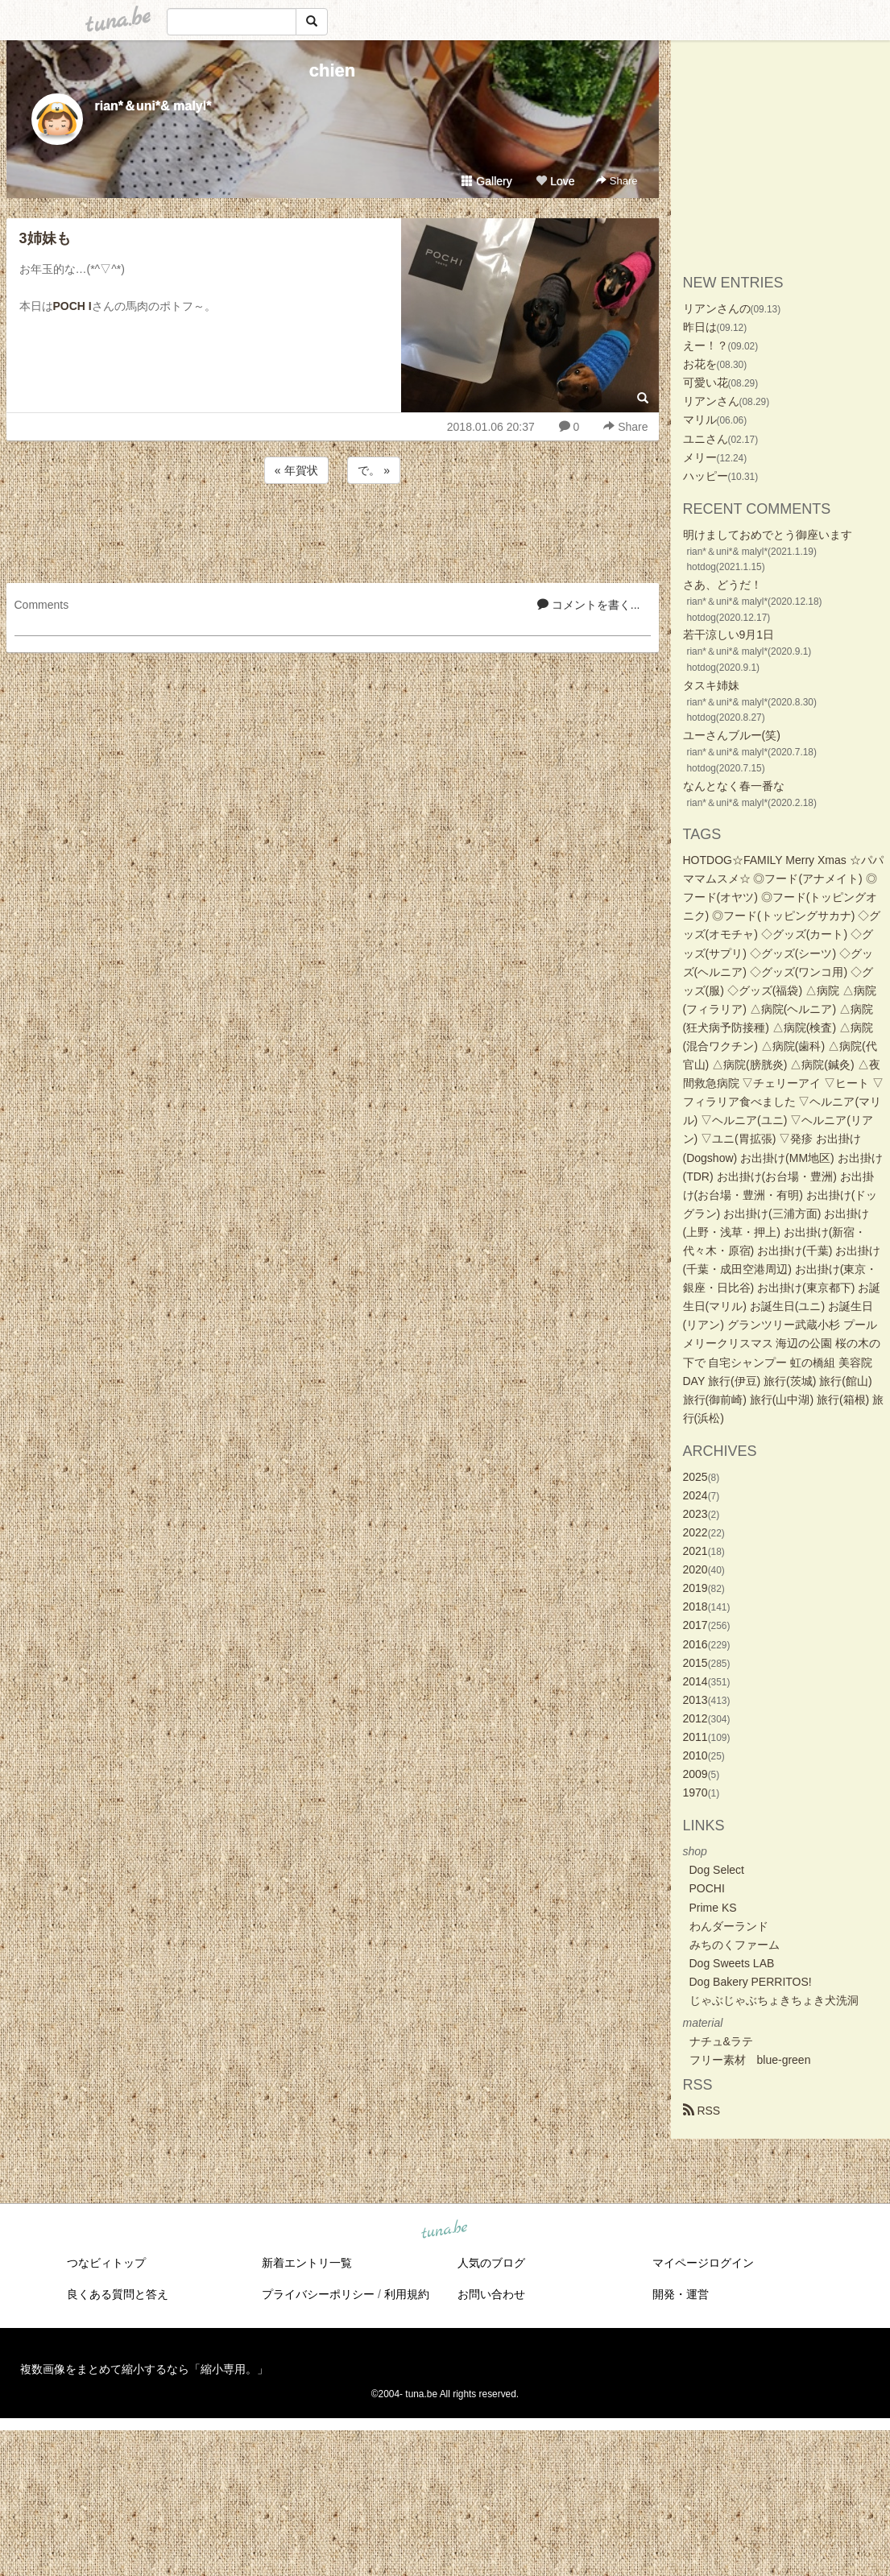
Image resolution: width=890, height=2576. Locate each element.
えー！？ (705, 345)
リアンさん (711, 401)
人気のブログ (491, 2262)
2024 (695, 1495)
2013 (695, 1699)
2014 (695, 1681)
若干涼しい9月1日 (729, 634)
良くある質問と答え (117, 2294)
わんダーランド (728, 1926)
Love (555, 181)
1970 (695, 1792)
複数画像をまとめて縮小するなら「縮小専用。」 (144, 2369)
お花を (700, 364)
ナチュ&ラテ (721, 2041)
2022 (695, 1532)
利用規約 (406, 2294)
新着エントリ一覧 (307, 2262)
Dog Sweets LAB (732, 1963)
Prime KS (713, 1907)
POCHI (707, 1888)
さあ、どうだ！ (722, 584)
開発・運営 (680, 2294)
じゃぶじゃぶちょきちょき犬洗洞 (774, 2000)
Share (616, 181)
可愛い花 (705, 382)
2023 (695, 1513)
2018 (695, 1606)
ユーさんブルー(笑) (731, 735)
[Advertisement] (332, 530)
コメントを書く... (588, 604)
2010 (695, 1755)
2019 (695, 1588)
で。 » (374, 470)
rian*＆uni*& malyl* (153, 106)
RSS (702, 2110)
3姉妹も (45, 238)
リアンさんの (717, 308)
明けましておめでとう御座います (767, 534)
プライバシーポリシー (318, 2294)
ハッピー (705, 475)
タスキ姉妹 (711, 685)
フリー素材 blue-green (750, 2059)
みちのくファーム (734, 1944)
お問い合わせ (491, 2294)
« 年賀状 (296, 470)
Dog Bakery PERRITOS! (750, 1981)
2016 (695, 1644)
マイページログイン (703, 2262)
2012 (695, 1718)
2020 (695, 1569)
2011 (695, 1736)
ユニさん (705, 438)
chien (332, 70)
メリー (700, 457)
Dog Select (716, 1869)
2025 (695, 1476)
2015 (695, 1662)
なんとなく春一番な (733, 785)
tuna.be (445, 2230)
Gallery (486, 181)
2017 (695, 1625)
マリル (700, 419)
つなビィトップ (106, 2262)
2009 (695, 1774)
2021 (695, 1550)
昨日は (700, 326)
